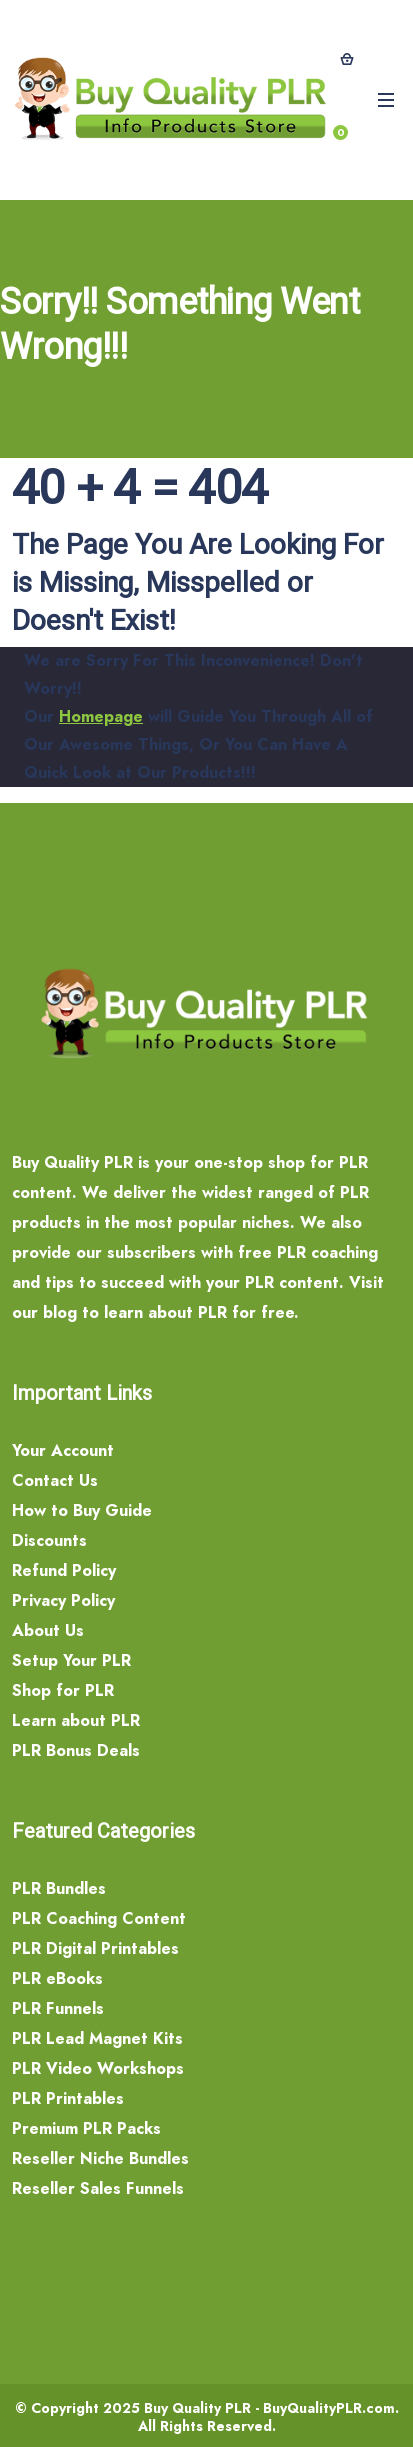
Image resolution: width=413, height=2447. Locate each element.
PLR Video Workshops (98, 2068)
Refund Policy (64, 1570)
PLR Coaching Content (99, 1918)
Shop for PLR (63, 1690)
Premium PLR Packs (86, 2128)
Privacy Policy (63, 1600)
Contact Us (55, 1480)
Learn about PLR (76, 1720)
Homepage (101, 716)
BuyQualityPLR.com (329, 2408)
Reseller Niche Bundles (100, 2158)
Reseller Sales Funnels (98, 2188)
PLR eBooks (57, 1978)
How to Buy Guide (82, 1510)
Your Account (63, 1450)
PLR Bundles (59, 1888)
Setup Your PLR (71, 1660)
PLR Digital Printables (95, 1948)
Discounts (49, 1540)
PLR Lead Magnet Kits (97, 2038)
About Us (48, 1630)
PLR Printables (68, 2098)
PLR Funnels (58, 2008)
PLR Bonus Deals (76, 1750)
